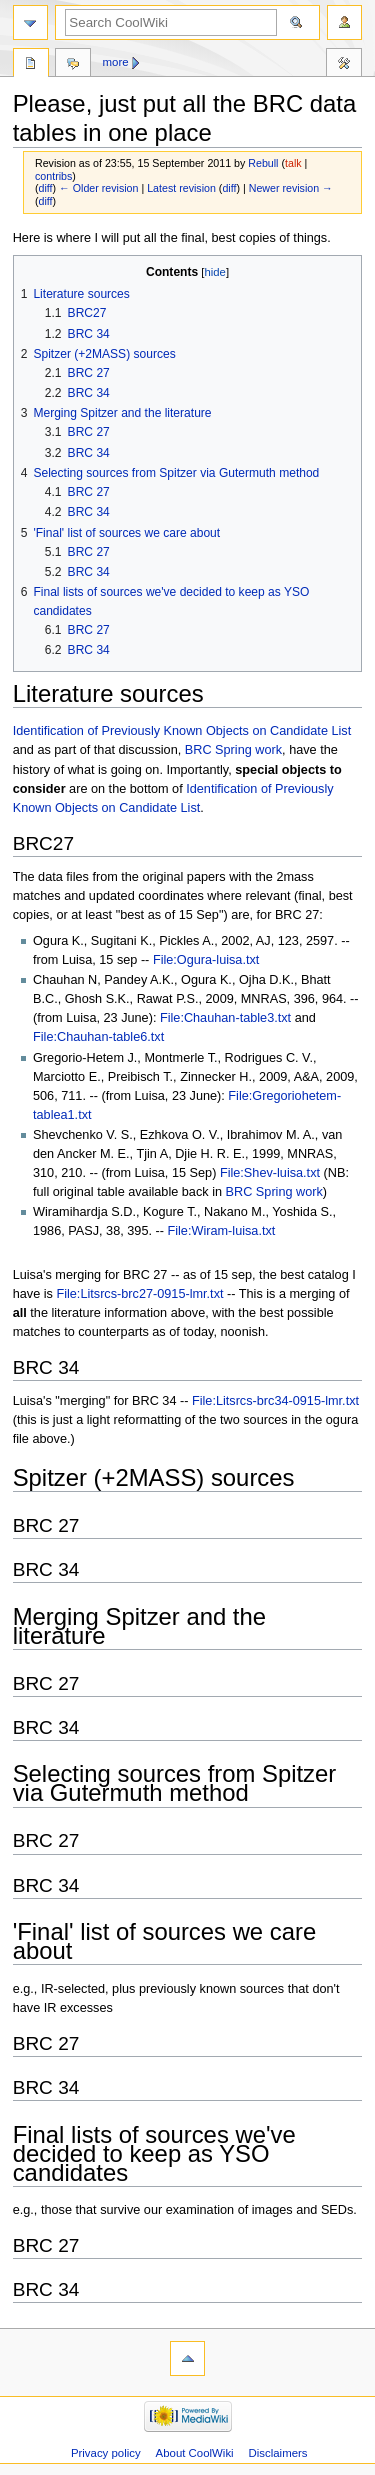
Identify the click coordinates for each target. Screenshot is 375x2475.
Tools (344, 65)
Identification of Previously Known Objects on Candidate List (182, 731)
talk (293, 163)
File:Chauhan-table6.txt (98, 1037)
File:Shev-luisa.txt (270, 1173)
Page (31, 65)
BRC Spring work (233, 750)
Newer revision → (291, 188)
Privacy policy (106, 2453)
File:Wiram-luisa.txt (221, 1231)
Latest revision (181, 188)
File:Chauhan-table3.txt (225, 1018)
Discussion (73, 65)
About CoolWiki (195, 2453)
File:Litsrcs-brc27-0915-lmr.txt (139, 1294)
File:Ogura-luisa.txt (206, 960)
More (116, 62)
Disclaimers (278, 2453)
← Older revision (98, 188)
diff (46, 188)
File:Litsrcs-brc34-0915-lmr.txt (275, 1401)
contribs (53, 176)
